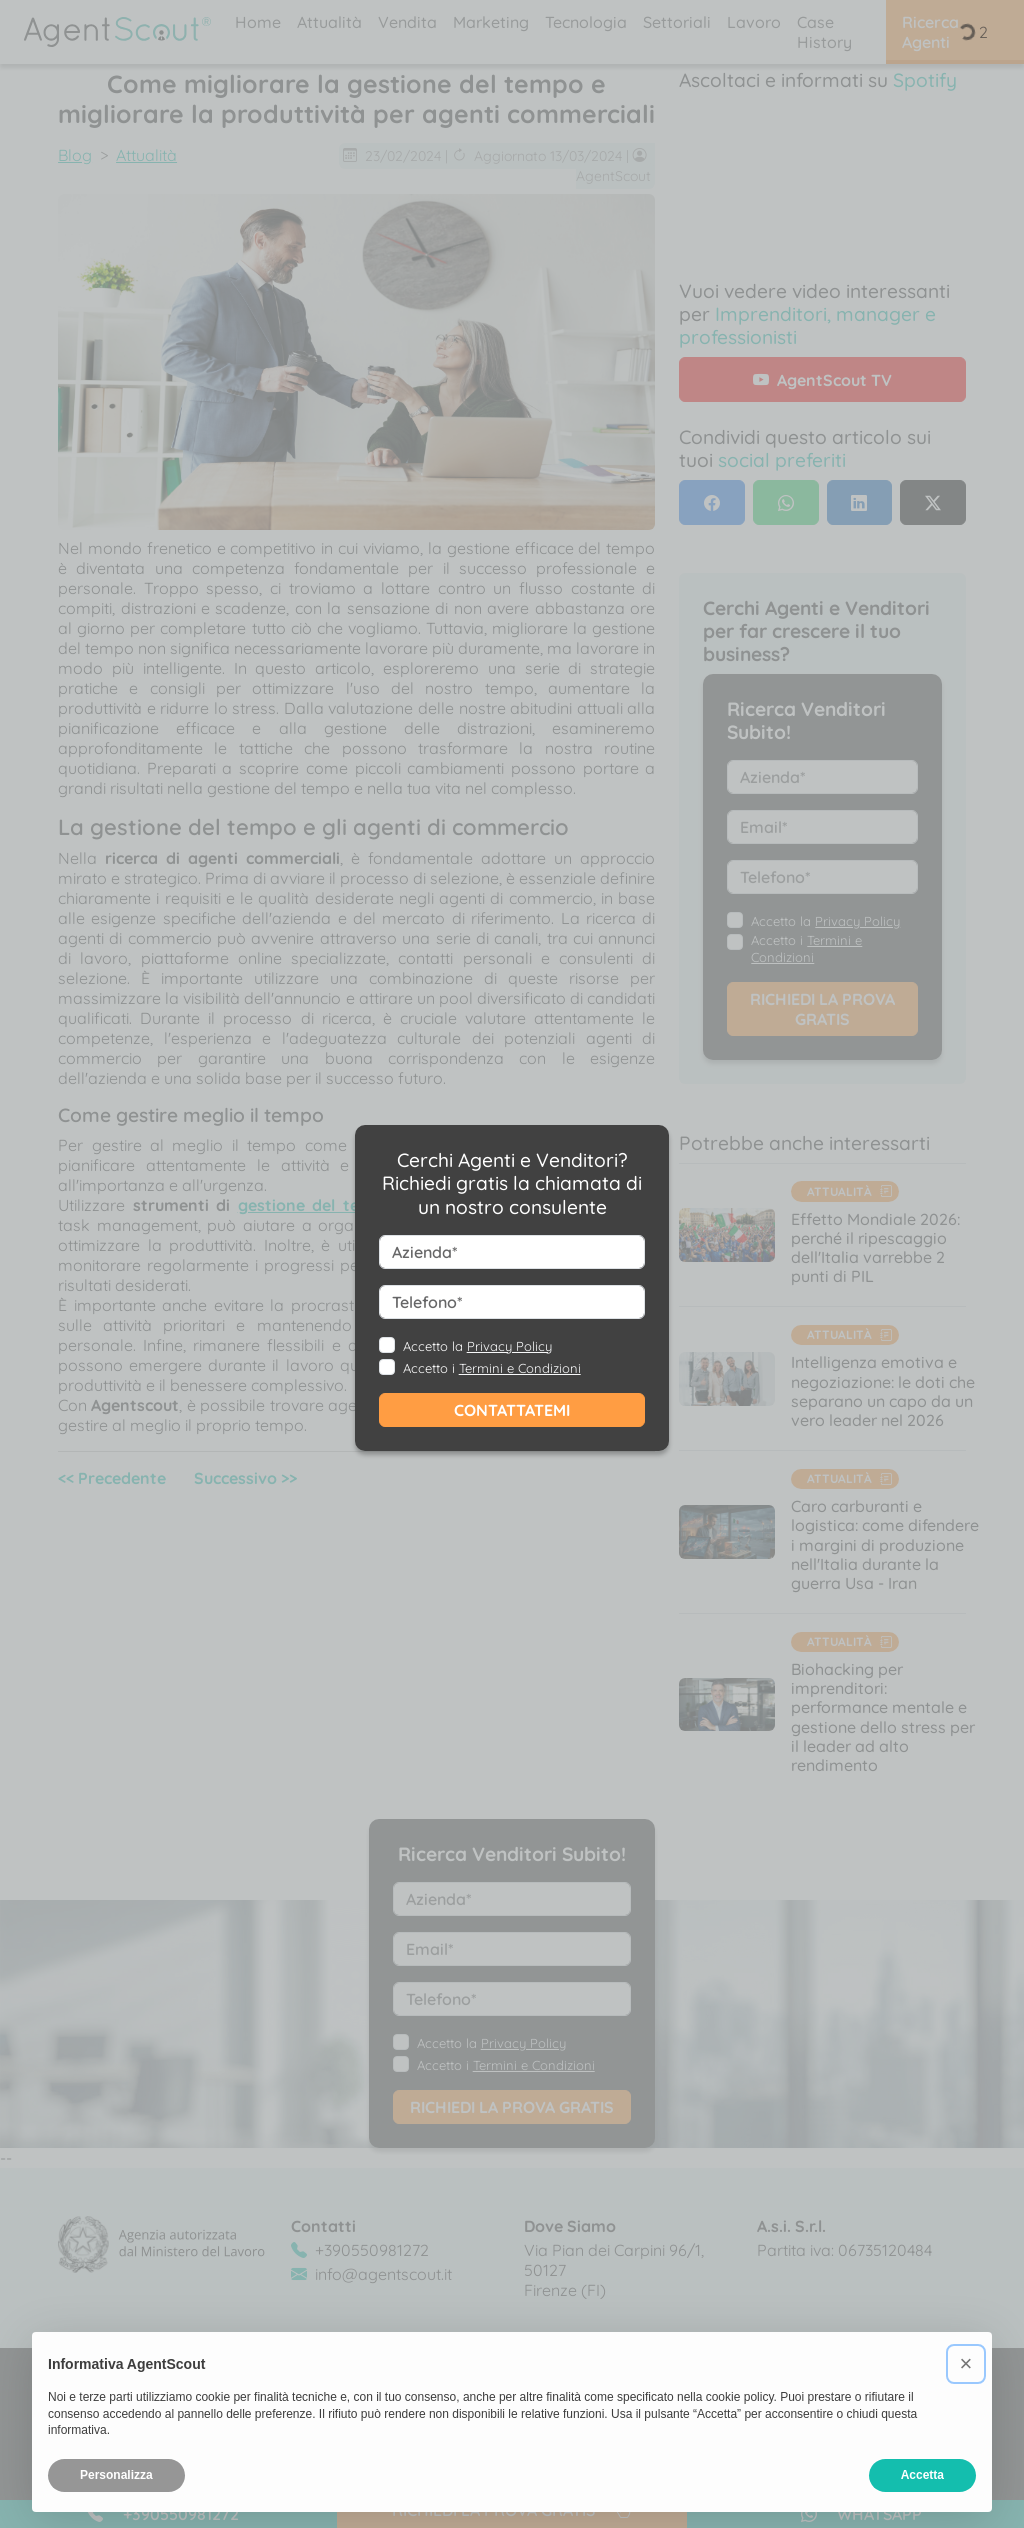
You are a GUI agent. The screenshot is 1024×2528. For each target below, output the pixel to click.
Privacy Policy (509, 1346)
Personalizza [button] (116, 2475)
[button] (966, 2364)
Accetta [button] (922, 2475)
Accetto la (477, 1346)
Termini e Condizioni (520, 1368)
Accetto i (492, 1368)
